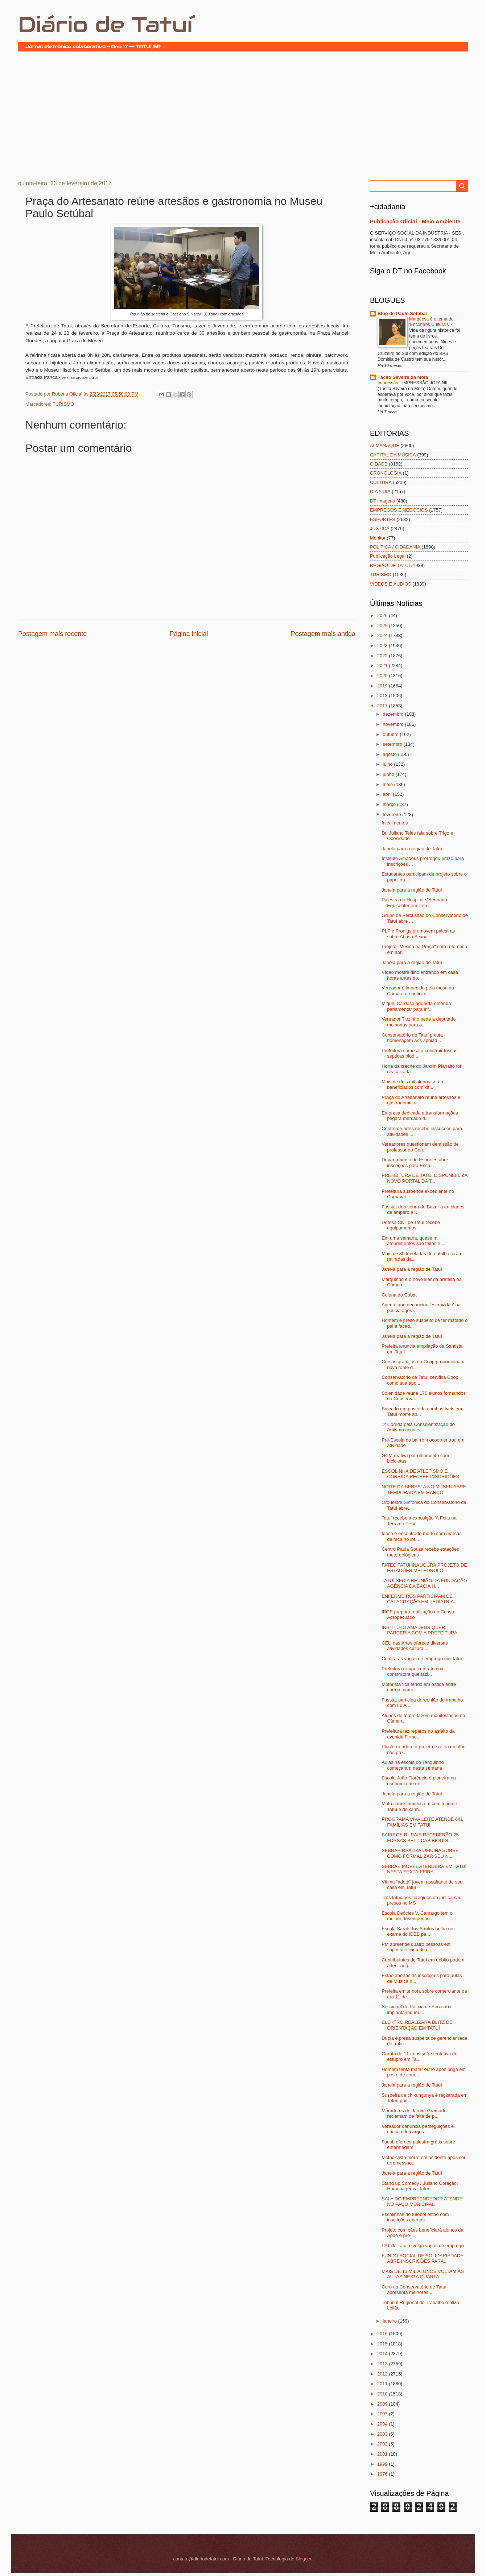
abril (388, 794)
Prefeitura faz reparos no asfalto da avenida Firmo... (418, 1733)
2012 (383, 2374)
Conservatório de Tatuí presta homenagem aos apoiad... (412, 1037)
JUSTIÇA (380, 528)
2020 (383, 675)
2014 (383, 2353)
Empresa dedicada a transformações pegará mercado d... (420, 1115)
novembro (394, 724)
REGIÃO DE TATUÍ (390, 565)
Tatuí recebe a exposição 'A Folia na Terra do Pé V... (419, 1520)
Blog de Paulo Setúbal (402, 313)
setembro (393, 744)
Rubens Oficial (67, 394)
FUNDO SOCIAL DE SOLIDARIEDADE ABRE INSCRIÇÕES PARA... (423, 2258)
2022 (383, 655)
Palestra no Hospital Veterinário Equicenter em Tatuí (414, 902)
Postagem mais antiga (323, 633)
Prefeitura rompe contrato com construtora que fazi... (413, 1671)
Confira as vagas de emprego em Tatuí (422, 1658)
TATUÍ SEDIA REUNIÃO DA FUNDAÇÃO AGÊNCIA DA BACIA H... (424, 1583)
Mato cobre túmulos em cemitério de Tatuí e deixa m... (419, 1806)
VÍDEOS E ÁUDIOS (390, 584)
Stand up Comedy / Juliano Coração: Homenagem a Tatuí (420, 2185)
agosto (390, 754)
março (390, 804)
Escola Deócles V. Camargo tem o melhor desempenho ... (417, 1915)
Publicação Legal (387, 556)
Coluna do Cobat (399, 1295)
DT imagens (382, 501)
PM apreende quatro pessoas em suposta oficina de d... (416, 1947)
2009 (383, 2404)
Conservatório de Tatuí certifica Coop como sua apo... (420, 1379)
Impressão (388, 382)
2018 (383, 695)
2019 (383, 686)
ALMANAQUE (384, 445)
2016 (383, 2333)
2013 (383, 2363)
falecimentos (395, 823)
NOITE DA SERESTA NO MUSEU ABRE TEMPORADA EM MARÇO (424, 1489)
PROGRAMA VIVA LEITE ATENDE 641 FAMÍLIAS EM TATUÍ (422, 1821)
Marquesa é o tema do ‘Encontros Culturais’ (431, 322)
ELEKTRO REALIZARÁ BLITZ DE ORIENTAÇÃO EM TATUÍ (417, 2024)
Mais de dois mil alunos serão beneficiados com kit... (412, 1084)
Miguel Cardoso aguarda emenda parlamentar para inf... (416, 1006)
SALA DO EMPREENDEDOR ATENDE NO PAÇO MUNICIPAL (422, 2201)
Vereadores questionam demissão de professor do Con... (420, 1146)
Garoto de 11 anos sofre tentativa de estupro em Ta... (419, 2056)
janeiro (390, 2321)
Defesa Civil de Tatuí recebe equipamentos (411, 1225)
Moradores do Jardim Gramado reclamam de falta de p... (414, 2113)
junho (389, 774)
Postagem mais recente (52, 633)
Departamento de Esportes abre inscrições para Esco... (415, 1162)
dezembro (394, 714)
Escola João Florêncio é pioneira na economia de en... (419, 1780)
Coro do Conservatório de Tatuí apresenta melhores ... (414, 2289)
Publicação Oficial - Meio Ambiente (415, 221)
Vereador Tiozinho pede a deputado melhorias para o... (419, 1021)
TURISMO (63, 404)
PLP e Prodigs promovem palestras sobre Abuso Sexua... (418, 933)
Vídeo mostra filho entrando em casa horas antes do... (420, 974)
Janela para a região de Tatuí (412, 848)
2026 (383, 615)
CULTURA (381, 482)
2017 (383, 705)
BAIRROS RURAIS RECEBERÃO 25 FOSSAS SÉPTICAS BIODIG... (420, 1837)
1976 (383, 2474)
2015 (383, 2343)
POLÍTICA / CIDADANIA (395, 547)
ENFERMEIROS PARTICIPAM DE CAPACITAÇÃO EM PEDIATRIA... (420, 1598)
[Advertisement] (243, 115)
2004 (383, 2424)
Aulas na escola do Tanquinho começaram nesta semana (413, 1765)
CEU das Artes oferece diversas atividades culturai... (415, 1645)
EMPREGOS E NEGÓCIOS (399, 510)
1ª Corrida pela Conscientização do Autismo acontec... (418, 1427)
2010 (383, 2394)
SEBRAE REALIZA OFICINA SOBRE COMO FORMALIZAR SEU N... (420, 1853)
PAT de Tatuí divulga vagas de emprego (423, 2245)
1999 (383, 2464)
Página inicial (188, 633)
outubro (391, 734)
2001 (383, 2454)
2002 (383, 2444)
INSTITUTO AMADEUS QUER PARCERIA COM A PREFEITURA (419, 1630)
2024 (383, 635)
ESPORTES (382, 519)
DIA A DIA (380, 491)
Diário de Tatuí (105, 24)
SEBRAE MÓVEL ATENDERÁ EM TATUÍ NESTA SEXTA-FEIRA (424, 1869)
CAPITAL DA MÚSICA (393, 455)
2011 (383, 2383)
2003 (383, 2434)
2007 (383, 2413)
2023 (383, 645)
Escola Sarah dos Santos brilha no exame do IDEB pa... (417, 1931)
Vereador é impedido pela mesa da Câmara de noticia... (418, 990)
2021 (383, 665)
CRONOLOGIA (385, 473)
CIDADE (379, 464)
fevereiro (392, 814)
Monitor (378, 538)
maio (388, 784)
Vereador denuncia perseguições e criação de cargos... (418, 2129)
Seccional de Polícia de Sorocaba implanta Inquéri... (417, 2009)
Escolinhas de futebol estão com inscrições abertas (415, 2217)
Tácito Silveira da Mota (403, 377)
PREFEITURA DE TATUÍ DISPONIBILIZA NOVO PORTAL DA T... (424, 1178)
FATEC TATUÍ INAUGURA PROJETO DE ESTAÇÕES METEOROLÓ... (424, 1567)
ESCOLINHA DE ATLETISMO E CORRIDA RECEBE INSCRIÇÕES (420, 1473)
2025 (383, 625)
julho (388, 764)
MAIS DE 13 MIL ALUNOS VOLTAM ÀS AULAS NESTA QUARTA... (423, 2274)
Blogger (304, 2558)
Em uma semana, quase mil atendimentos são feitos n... (413, 1240)
